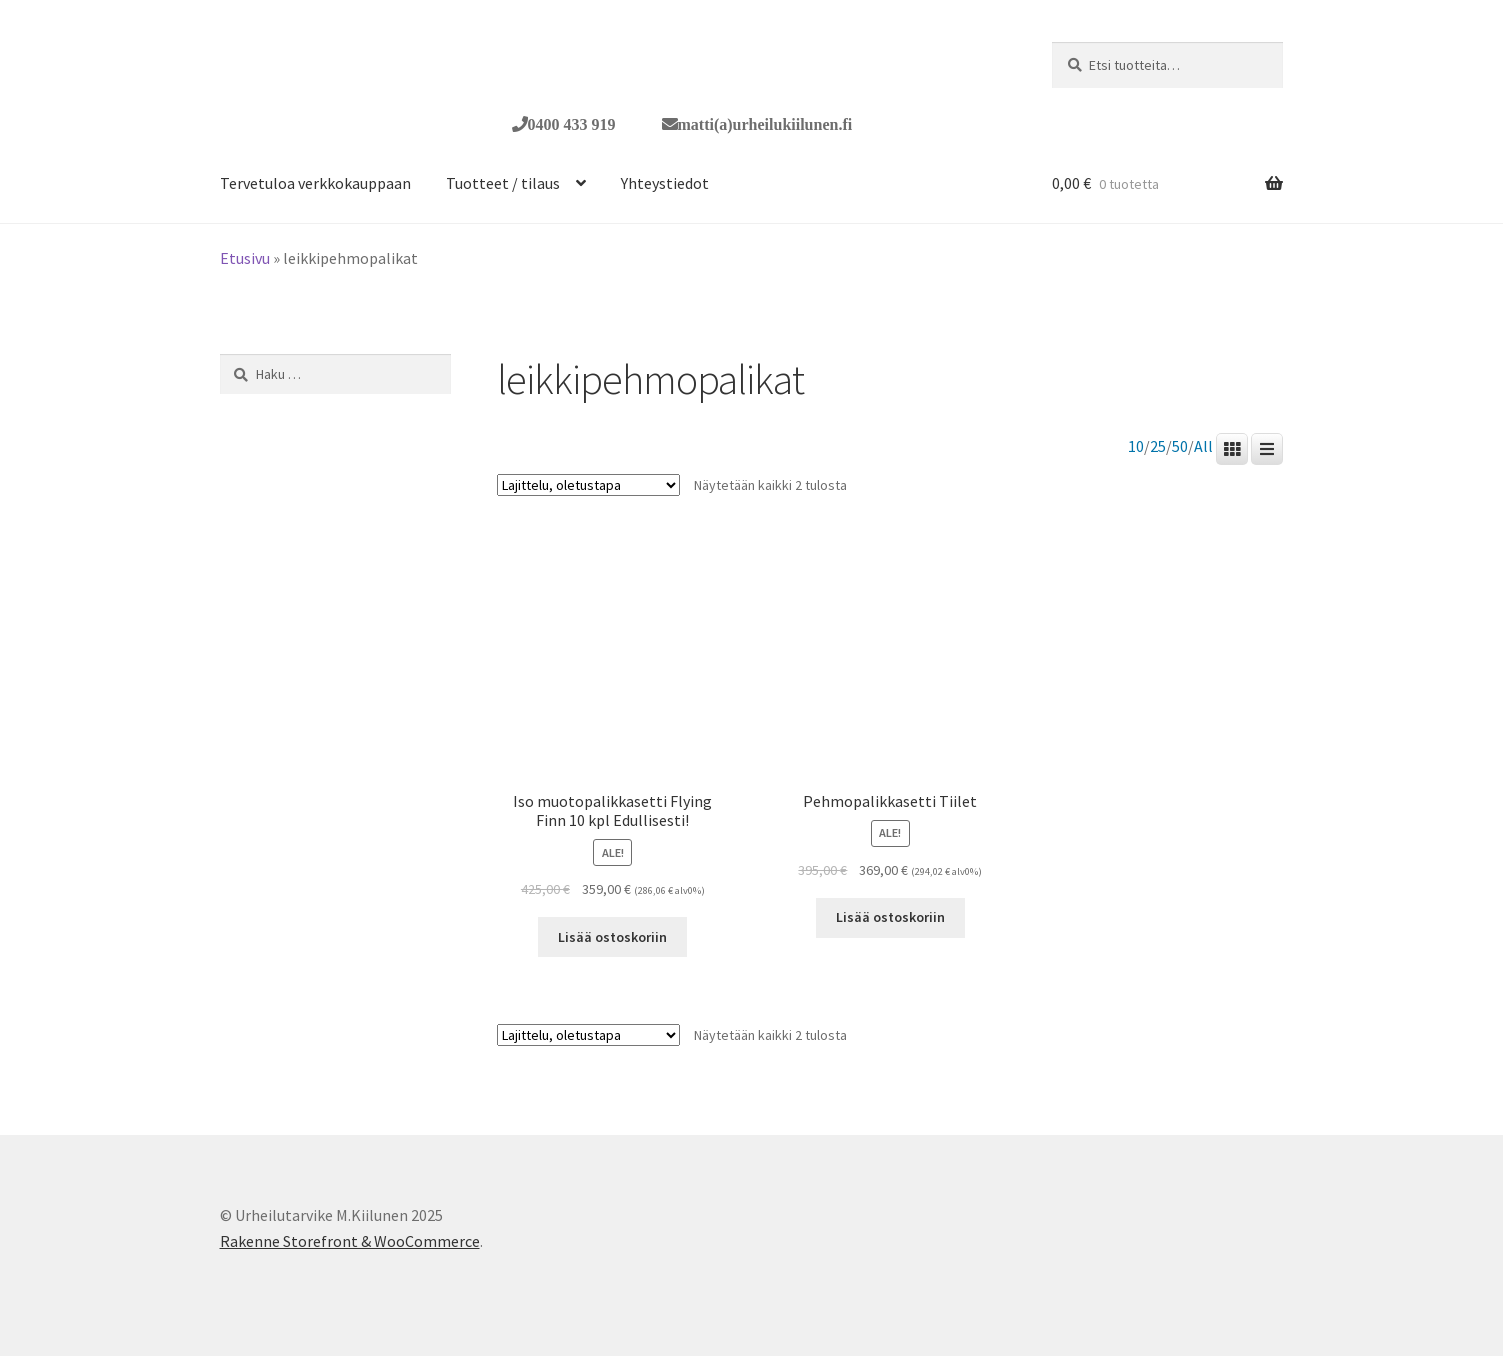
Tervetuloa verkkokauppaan (315, 183)
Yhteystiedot (665, 183)
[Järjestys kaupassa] (588, 485)
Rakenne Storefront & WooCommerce (350, 1241)
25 (1158, 446)
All (1203, 446)
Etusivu (245, 258)
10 (1136, 446)
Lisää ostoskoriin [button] (612, 937)
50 (1180, 446)
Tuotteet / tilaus (503, 183)
